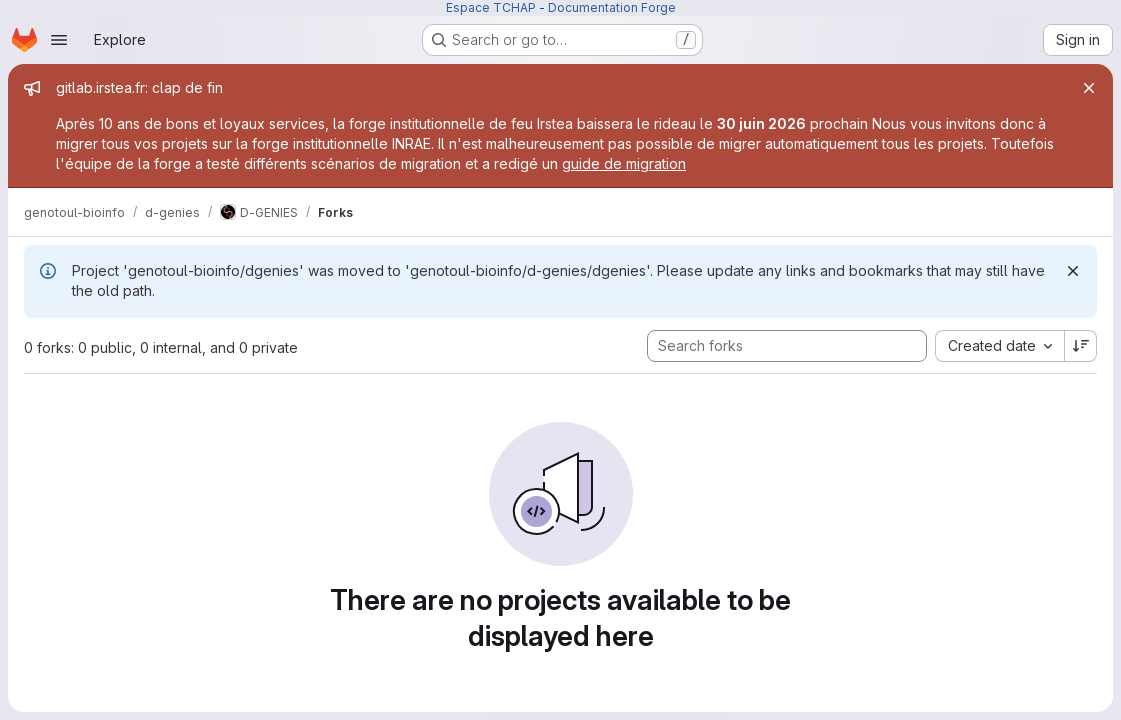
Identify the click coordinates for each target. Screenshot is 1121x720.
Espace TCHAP (491, 7)
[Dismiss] (1073, 271)
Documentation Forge (612, 7)
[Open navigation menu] (59, 40)
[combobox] (999, 346)
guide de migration (624, 163)
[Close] (1089, 88)
